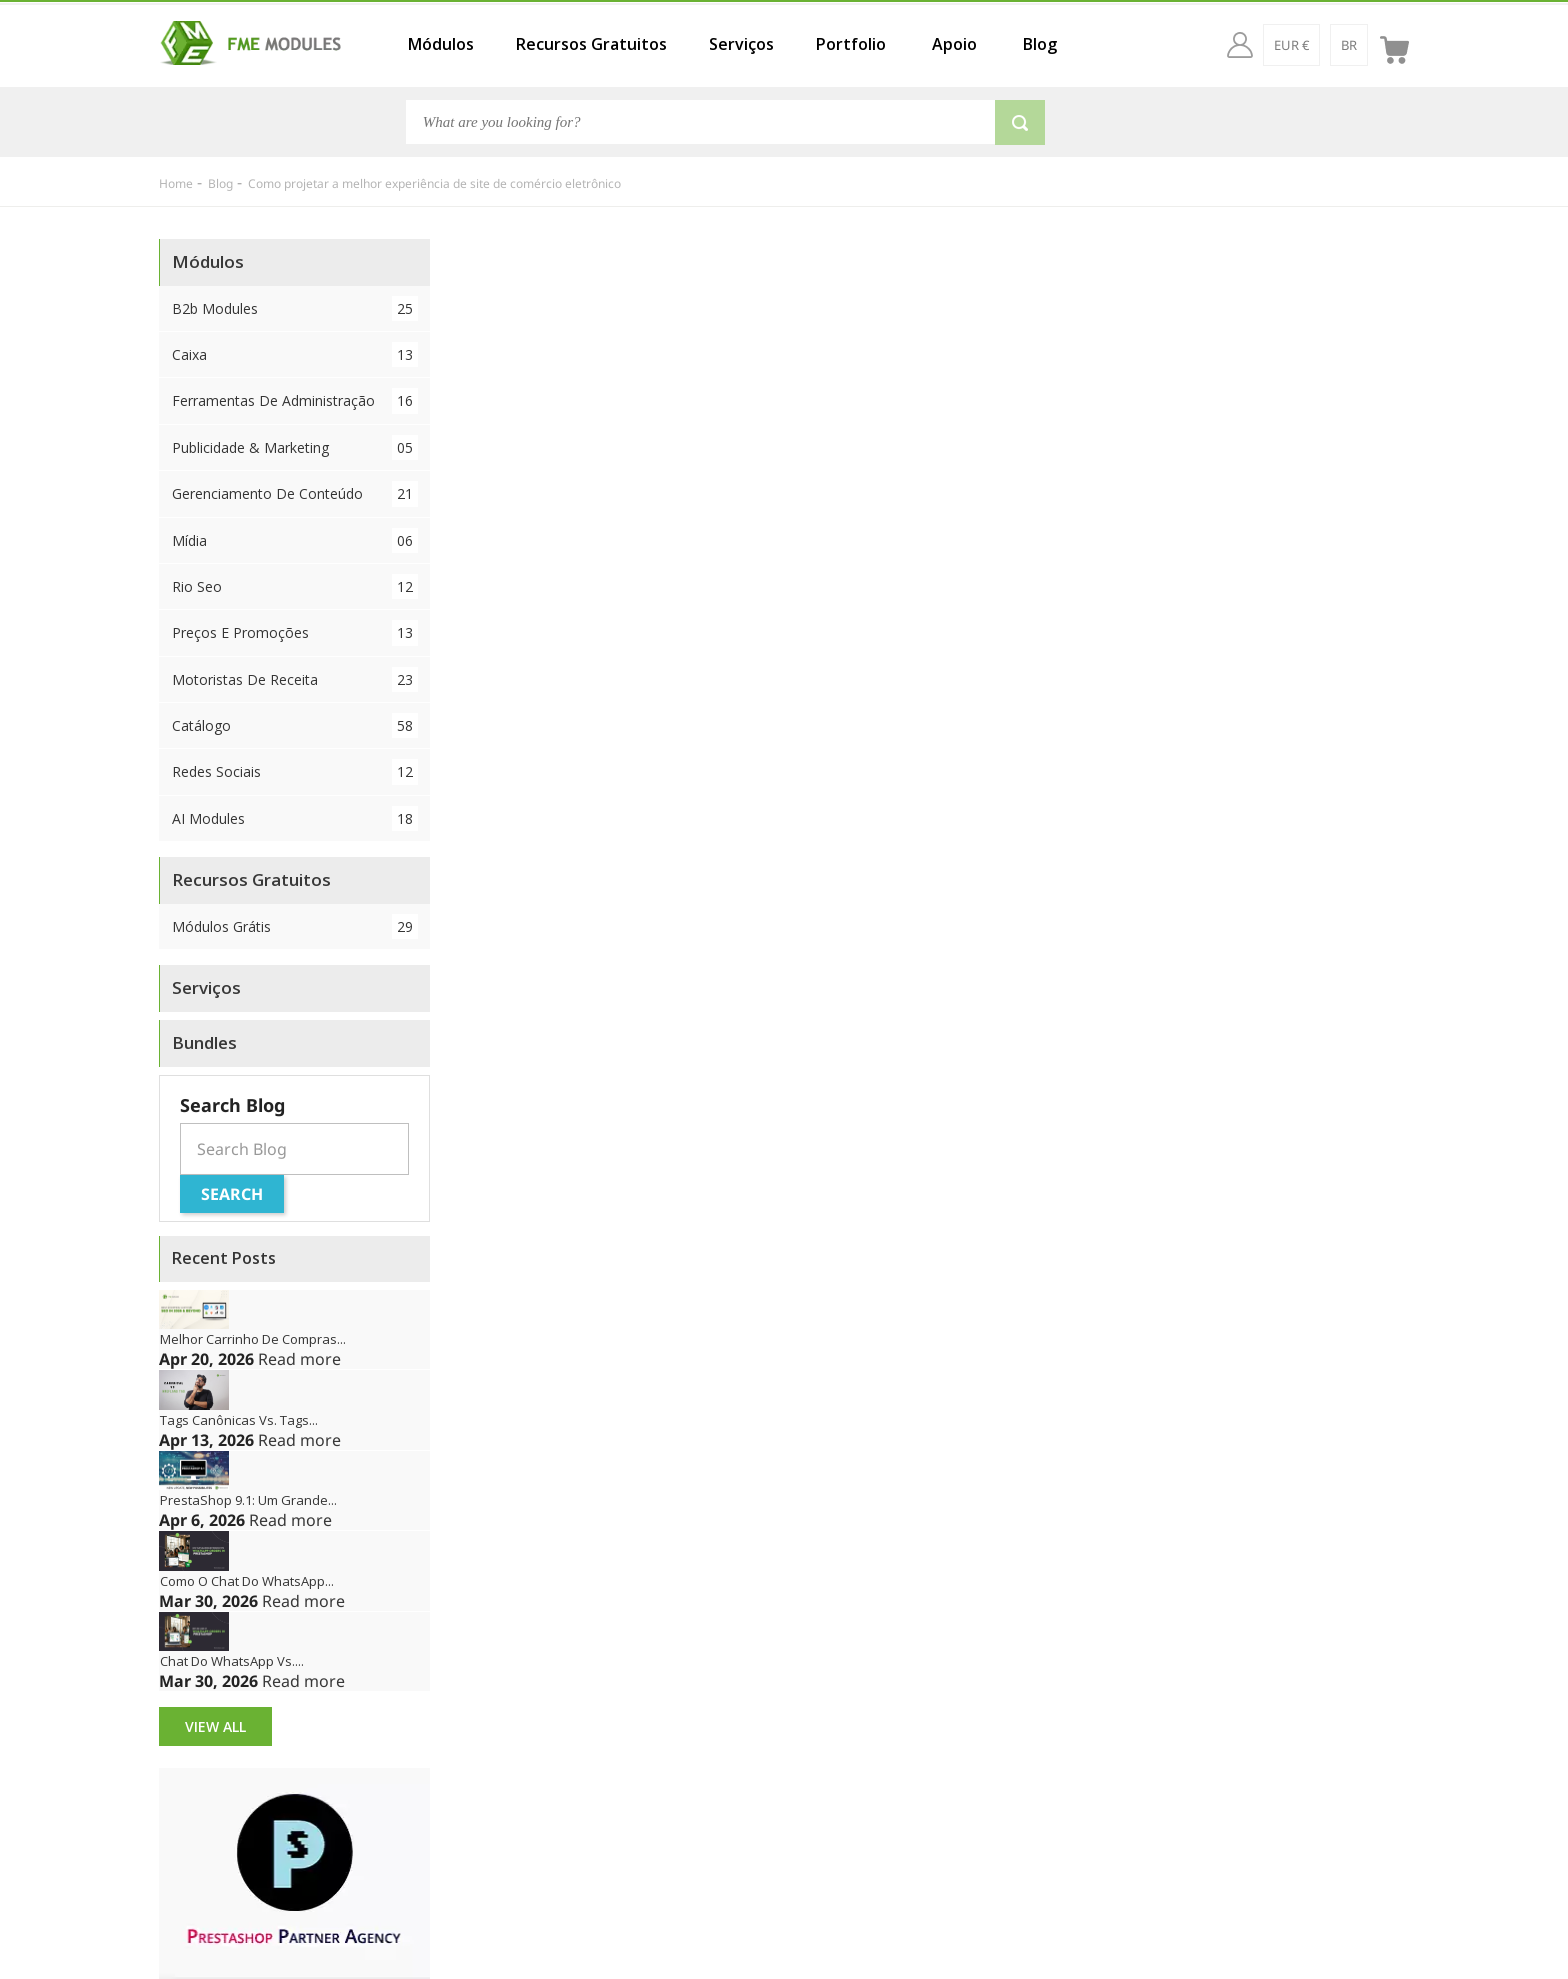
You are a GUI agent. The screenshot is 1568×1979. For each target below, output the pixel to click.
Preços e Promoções (295, 632)
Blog (1040, 44)
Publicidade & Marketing (295, 447)
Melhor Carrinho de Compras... (253, 1339)
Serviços (741, 44)
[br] (1349, 45)
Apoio (954, 44)
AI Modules (295, 818)
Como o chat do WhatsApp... (247, 1581)
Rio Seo (295, 586)
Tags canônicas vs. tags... (239, 1420)
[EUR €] (1291, 45)
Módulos (441, 44)
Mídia (295, 540)
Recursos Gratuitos (591, 44)
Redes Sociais (295, 771)
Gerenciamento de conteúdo (295, 493)
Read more (299, 1359)
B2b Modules (295, 308)
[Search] (701, 122)
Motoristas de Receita (295, 679)
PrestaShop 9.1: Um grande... (248, 1500)
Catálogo (295, 725)
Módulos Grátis (295, 926)
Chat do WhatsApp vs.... (232, 1661)
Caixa (295, 354)
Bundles (204, 1042)
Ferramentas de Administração (295, 400)
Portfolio (851, 44)
